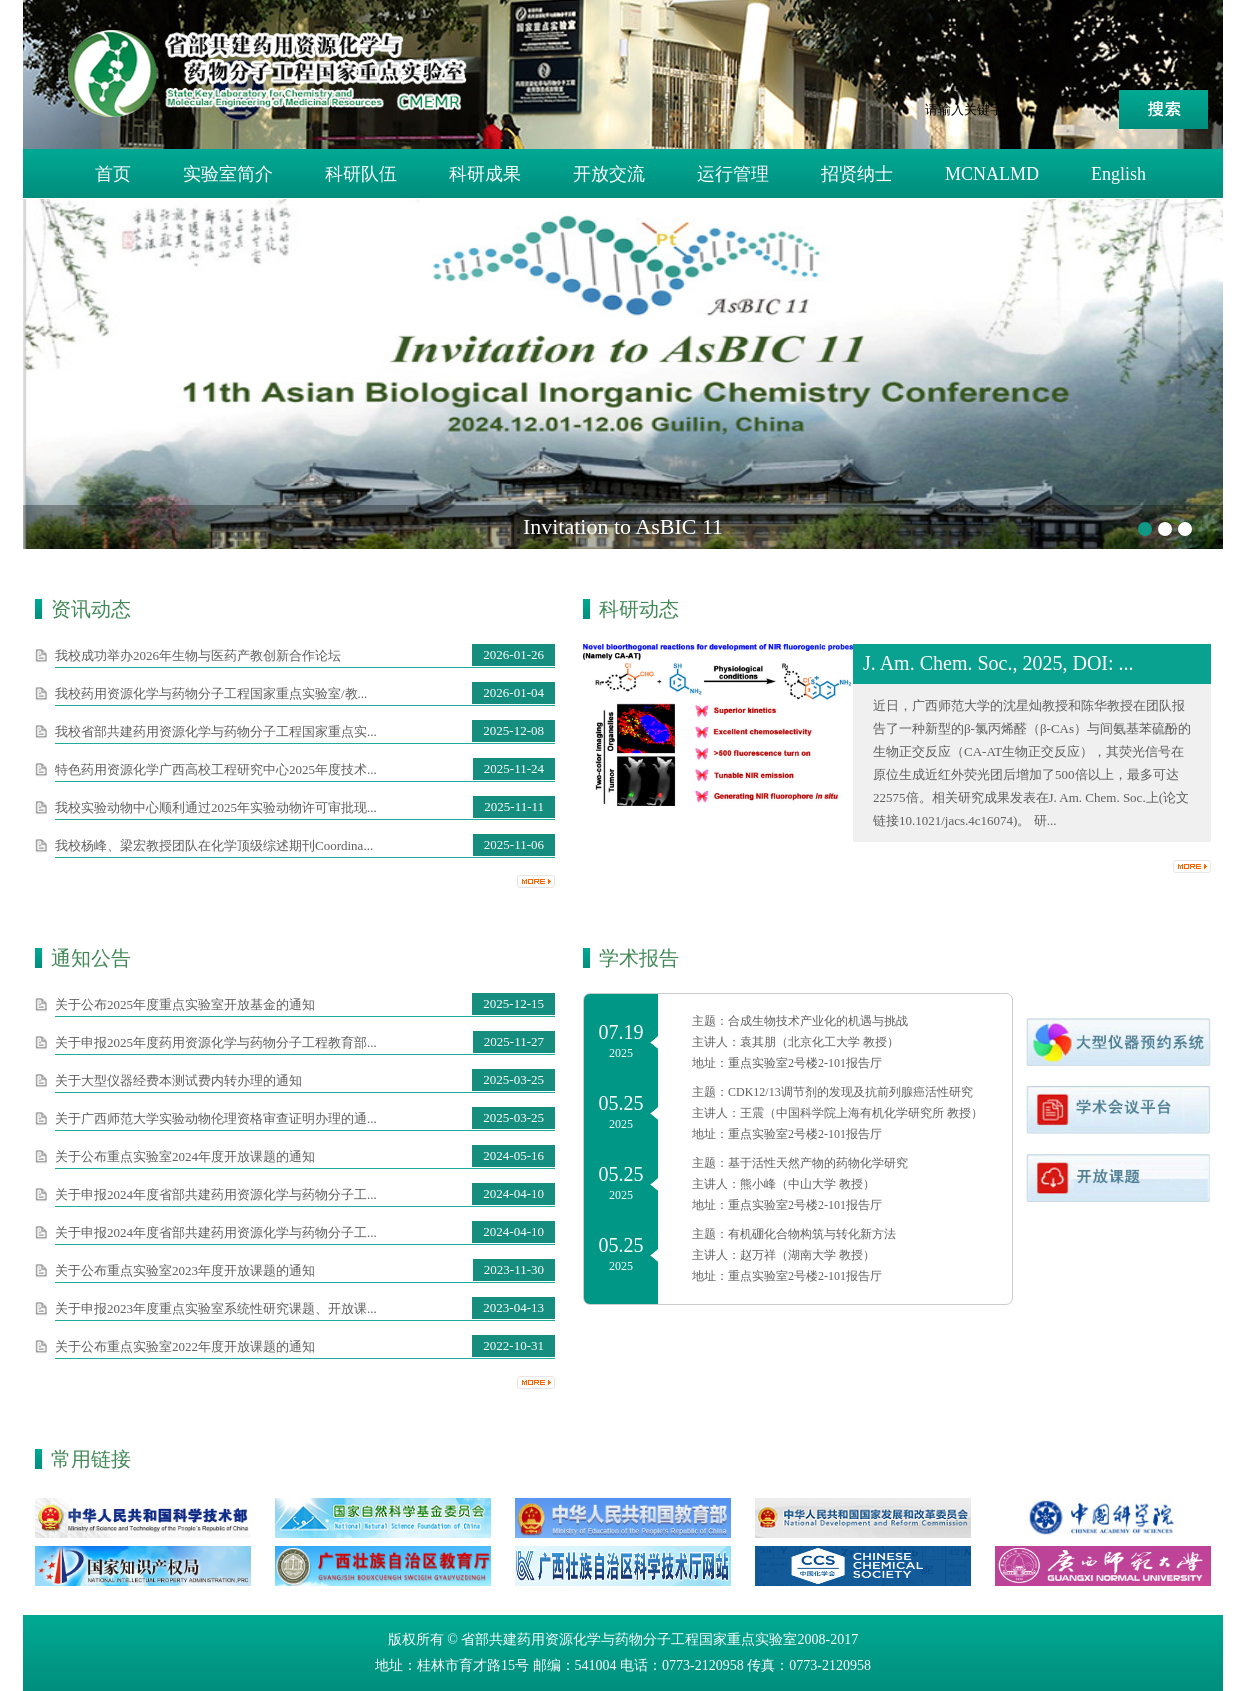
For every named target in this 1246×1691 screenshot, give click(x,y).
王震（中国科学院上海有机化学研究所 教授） (861, 1113)
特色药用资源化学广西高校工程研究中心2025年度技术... (216, 769)
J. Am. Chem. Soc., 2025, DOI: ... (998, 663)
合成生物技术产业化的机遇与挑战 (818, 1021)
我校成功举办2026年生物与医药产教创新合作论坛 (198, 655)
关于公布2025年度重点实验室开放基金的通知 (185, 1004)
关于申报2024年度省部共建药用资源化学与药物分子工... (216, 1194)
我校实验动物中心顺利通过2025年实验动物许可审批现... (216, 807)
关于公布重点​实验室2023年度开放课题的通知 (185, 1270)
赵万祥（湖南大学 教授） (807, 1255)
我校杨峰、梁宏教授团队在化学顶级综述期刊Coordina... (214, 845)
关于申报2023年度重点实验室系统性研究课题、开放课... (216, 1308)
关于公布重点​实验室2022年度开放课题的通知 (185, 1346)
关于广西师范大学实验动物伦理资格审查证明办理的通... (216, 1118)
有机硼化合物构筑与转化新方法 (812, 1234)
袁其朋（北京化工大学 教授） (819, 1042)
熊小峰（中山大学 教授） (807, 1184)
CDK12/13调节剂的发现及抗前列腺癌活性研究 (850, 1092)
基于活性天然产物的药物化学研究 (818, 1163)
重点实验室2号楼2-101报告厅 (805, 1063)
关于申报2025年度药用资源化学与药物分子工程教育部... (216, 1042)
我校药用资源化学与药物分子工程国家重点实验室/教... (211, 693)
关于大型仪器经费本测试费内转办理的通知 (178, 1080)
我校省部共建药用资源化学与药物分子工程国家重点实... (216, 731)
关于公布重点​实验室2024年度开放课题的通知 (185, 1156)
